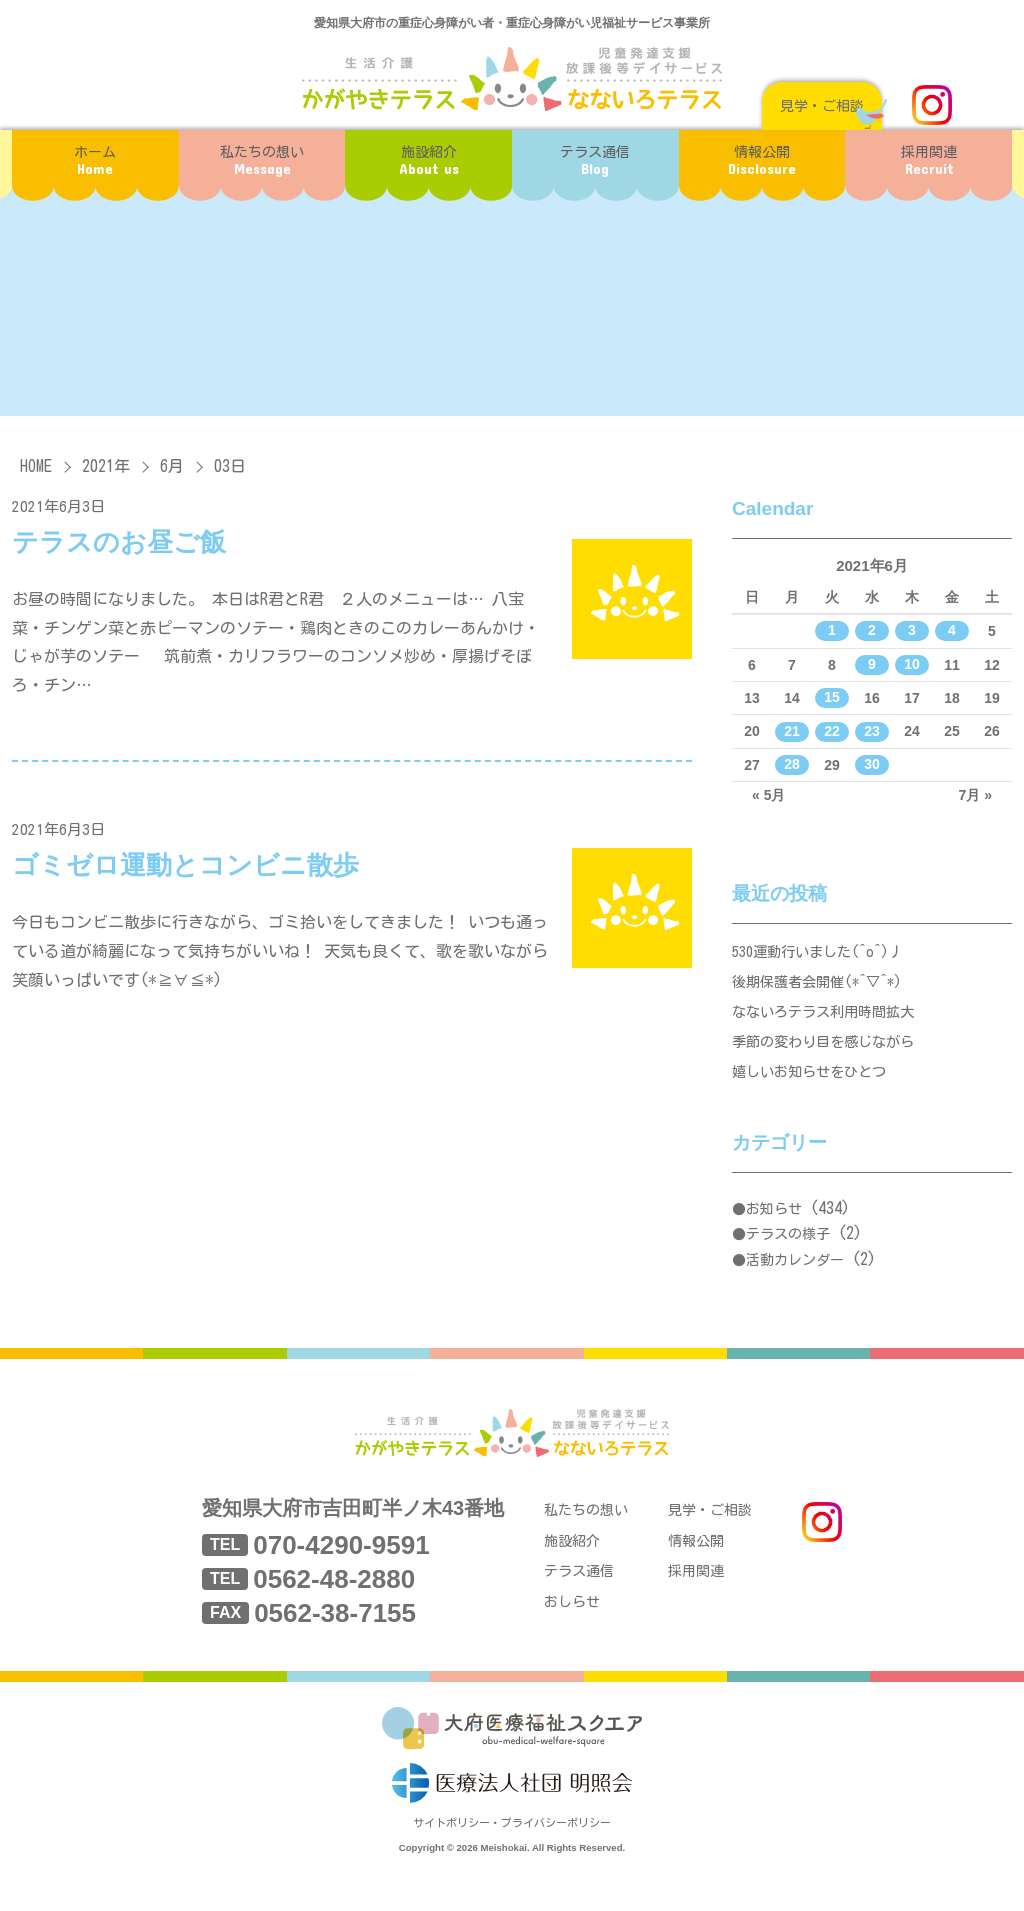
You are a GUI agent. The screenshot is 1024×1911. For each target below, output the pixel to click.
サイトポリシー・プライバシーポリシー (512, 1858)
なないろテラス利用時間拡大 (829, 1021)
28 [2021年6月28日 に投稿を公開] (792, 765)
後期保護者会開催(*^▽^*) (823, 987)
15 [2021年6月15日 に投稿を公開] (832, 698)
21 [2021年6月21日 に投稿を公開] (792, 731)
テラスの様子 (788, 1254)
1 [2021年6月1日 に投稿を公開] (832, 631)
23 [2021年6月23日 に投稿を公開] (872, 731)
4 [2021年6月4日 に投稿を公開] (952, 631)
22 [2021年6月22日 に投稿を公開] (832, 731)
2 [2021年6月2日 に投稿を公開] (872, 631)
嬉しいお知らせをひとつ (814, 1089)
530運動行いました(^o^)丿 (824, 953)
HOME (36, 466)
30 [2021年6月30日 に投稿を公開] (872, 765)
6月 (172, 466)
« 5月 (768, 795)
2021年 (106, 466)
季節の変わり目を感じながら (829, 1055)
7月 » (975, 795)
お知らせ (774, 1228)
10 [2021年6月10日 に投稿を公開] (912, 665)
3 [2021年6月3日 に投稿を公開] (912, 631)
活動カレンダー (795, 1279)
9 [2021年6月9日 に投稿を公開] (872, 665)
